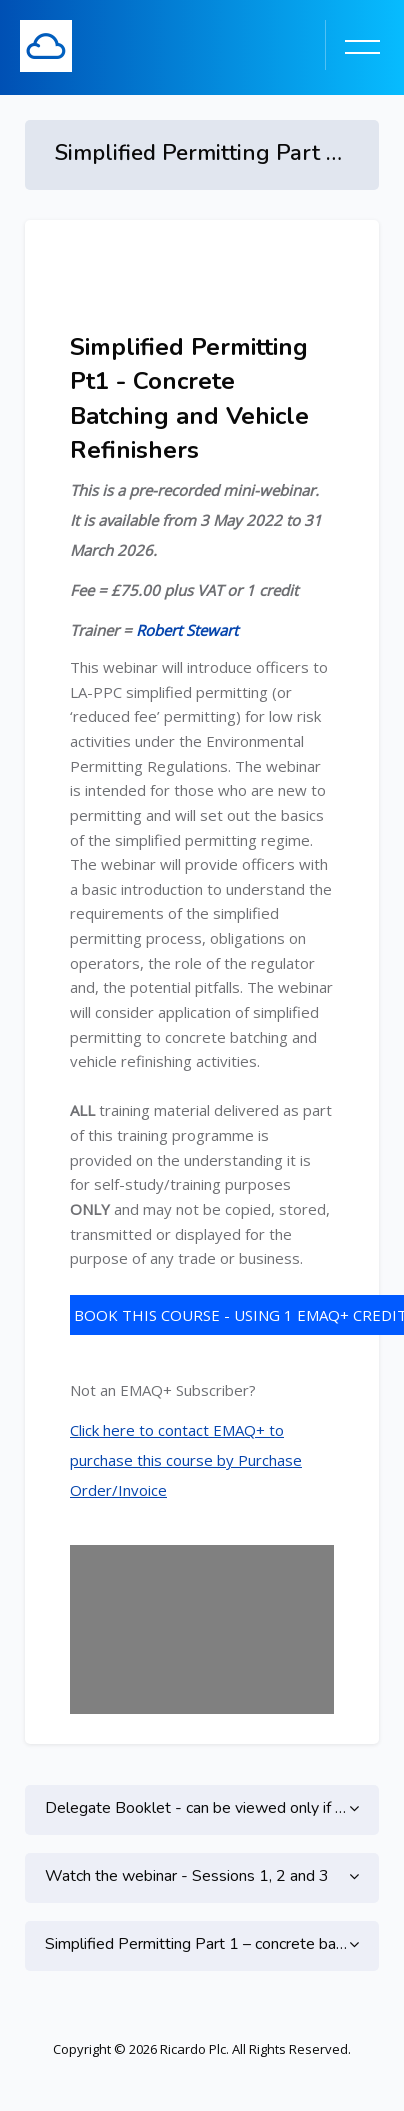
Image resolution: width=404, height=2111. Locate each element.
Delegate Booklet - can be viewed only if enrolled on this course (202, 1808)
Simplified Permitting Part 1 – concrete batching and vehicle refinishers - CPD (202, 1944)
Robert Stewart (187, 630)
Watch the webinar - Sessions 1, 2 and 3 (187, 1876)
